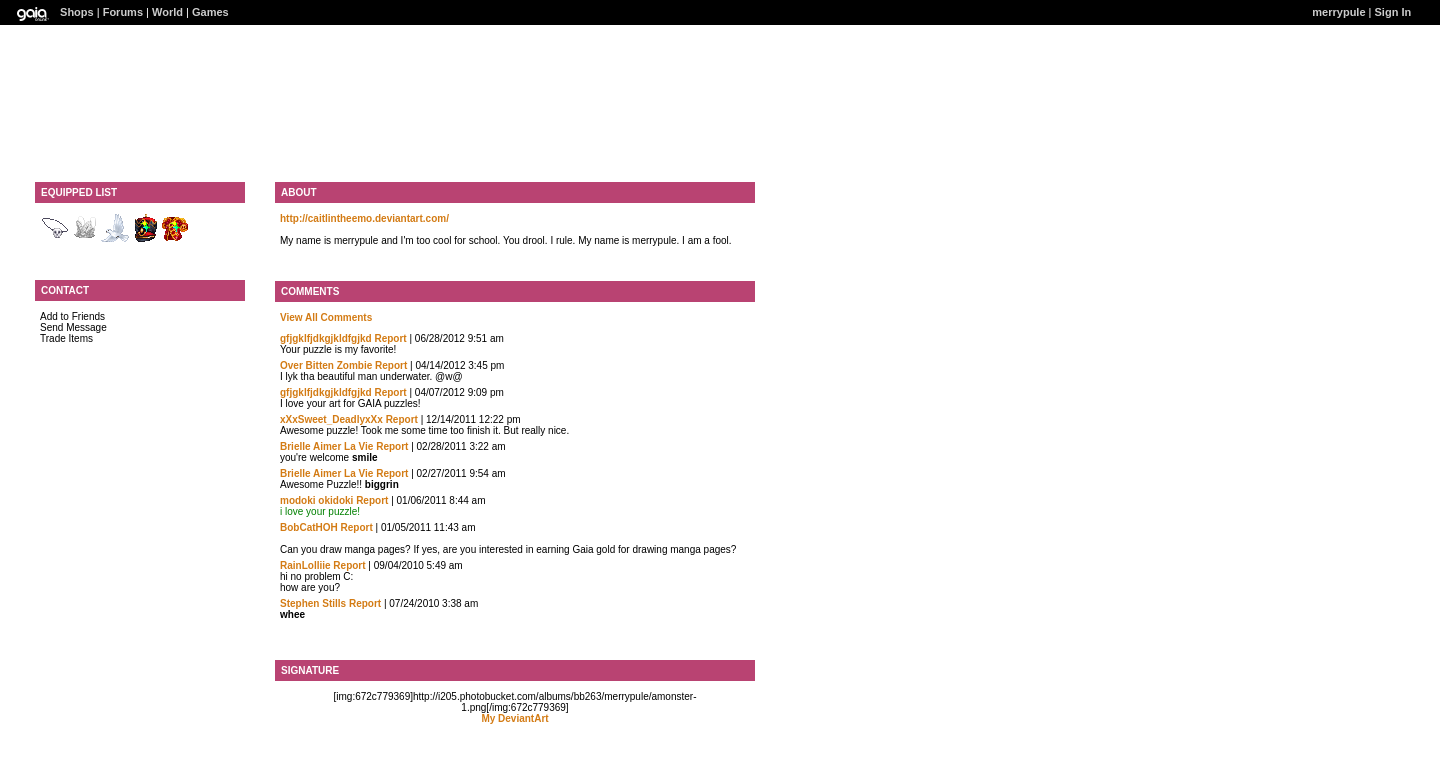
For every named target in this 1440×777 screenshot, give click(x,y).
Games (210, 12)
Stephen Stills (313, 603)
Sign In (1393, 12)
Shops (77, 12)
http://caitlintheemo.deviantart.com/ (364, 218)
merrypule (1338, 12)
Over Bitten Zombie (326, 365)
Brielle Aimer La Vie (326, 446)
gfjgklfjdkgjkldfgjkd (326, 338)
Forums (123, 12)
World (167, 12)
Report (390, 338)
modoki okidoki (316, 500)
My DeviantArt (514, 718)
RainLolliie (305, 565)
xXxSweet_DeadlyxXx (333, 419)
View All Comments (326, 317)
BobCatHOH (309, 527)
